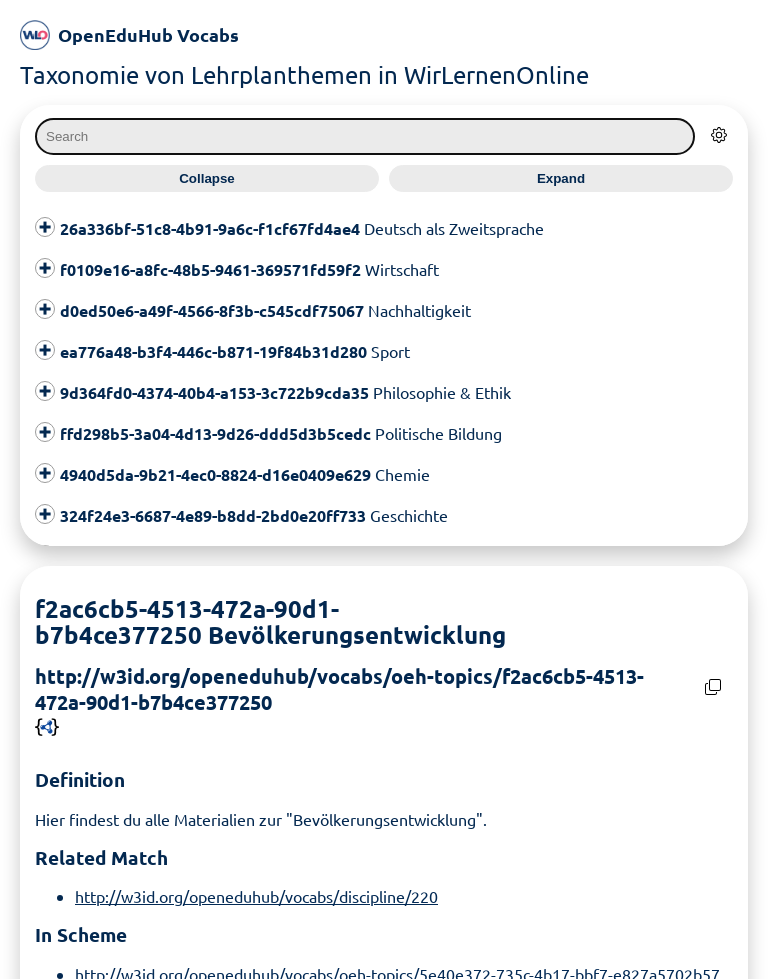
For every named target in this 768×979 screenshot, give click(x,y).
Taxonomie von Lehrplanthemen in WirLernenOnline (304, 74)
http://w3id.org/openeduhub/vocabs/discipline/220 (256, 890)
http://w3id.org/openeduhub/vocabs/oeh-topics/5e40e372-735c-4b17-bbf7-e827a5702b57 (397, 967)
